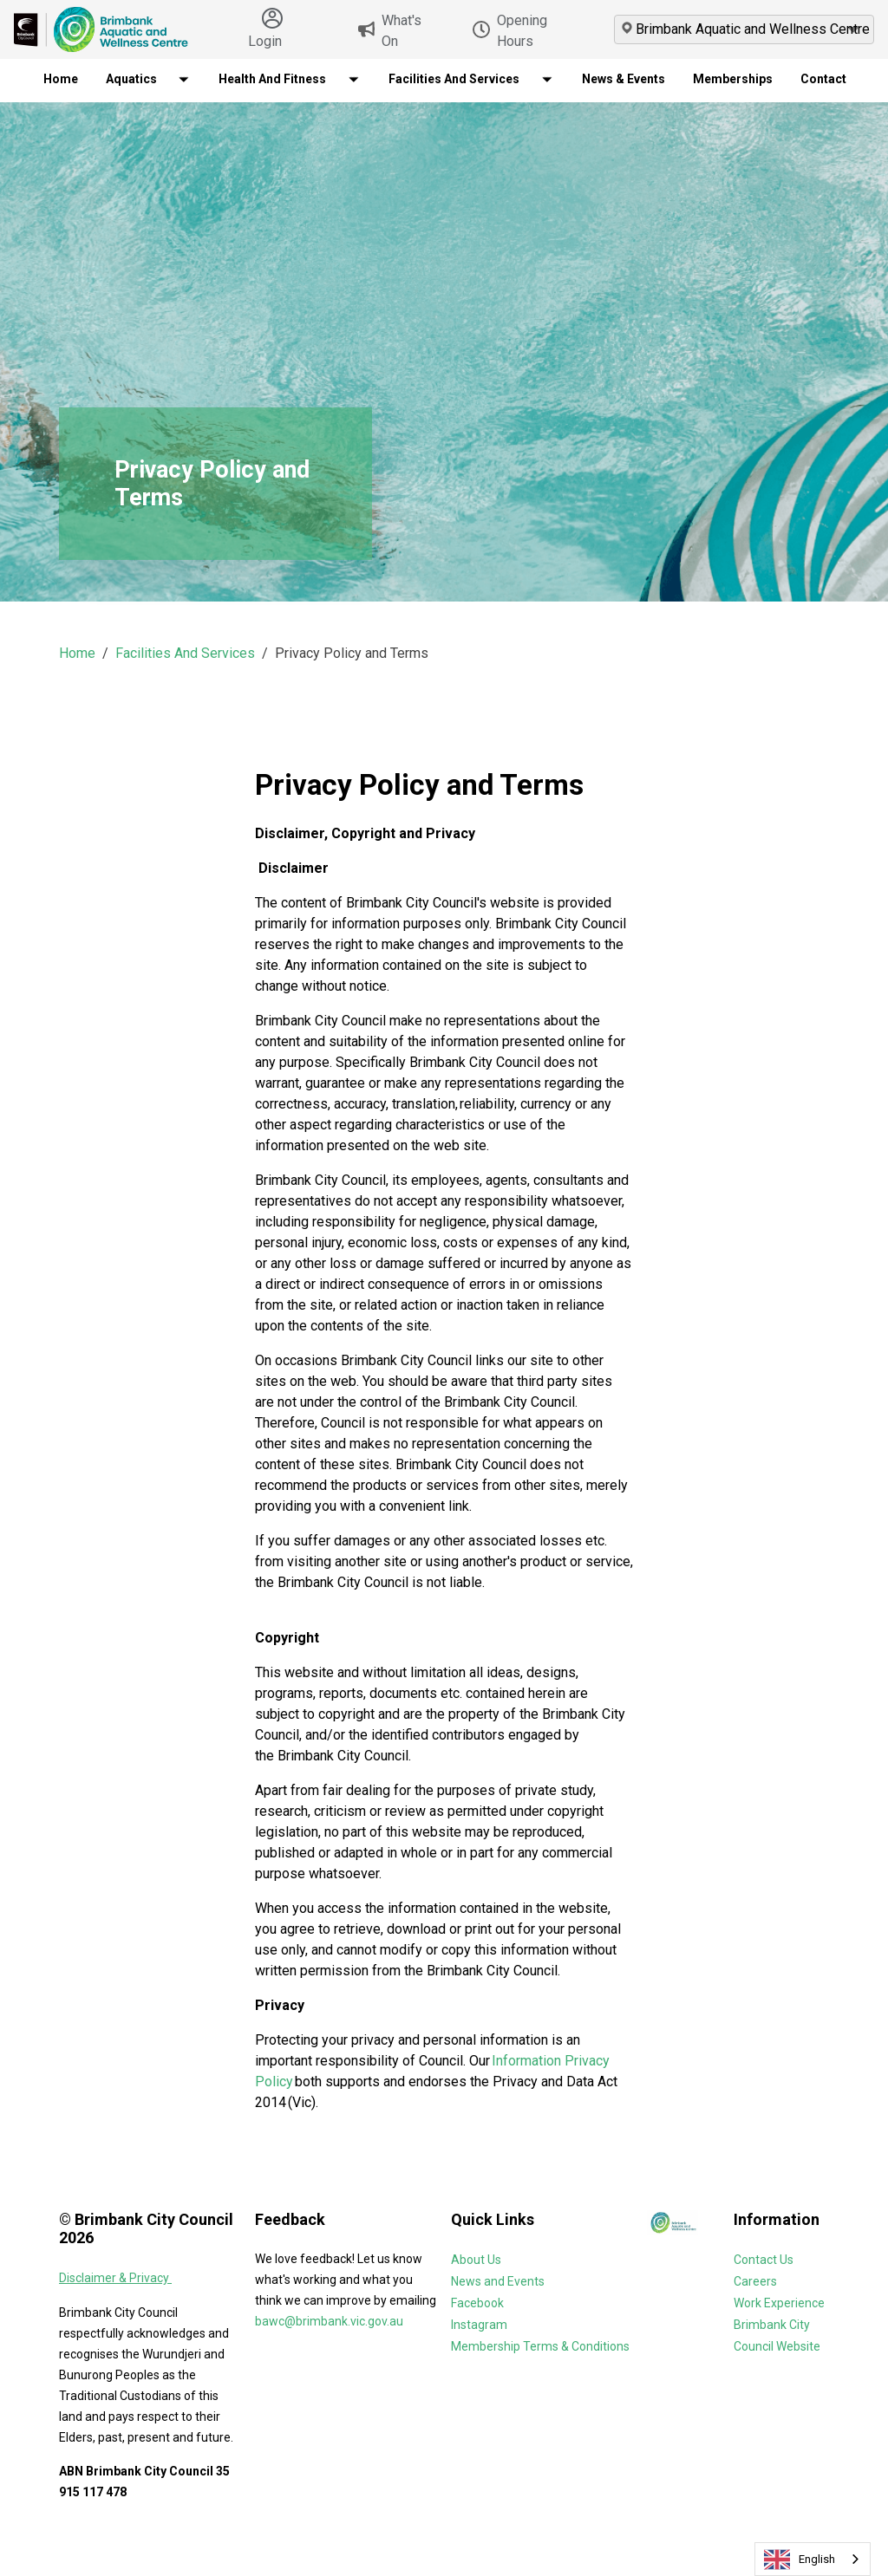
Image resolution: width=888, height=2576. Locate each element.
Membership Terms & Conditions (540, 2346)
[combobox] (812, 2559)
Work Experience (779, 2303)
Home (60, 79)
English (799, 2559)
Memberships (733, 79)
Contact (823, 79)
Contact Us (763, 2260)
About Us (476, 2260)
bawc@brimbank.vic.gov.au (329, 2321)
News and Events (498, 2281)
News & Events (623, 79)
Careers (755, 2281)
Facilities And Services (185, 653)
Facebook (477, 2303)
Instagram (479, 2325)
